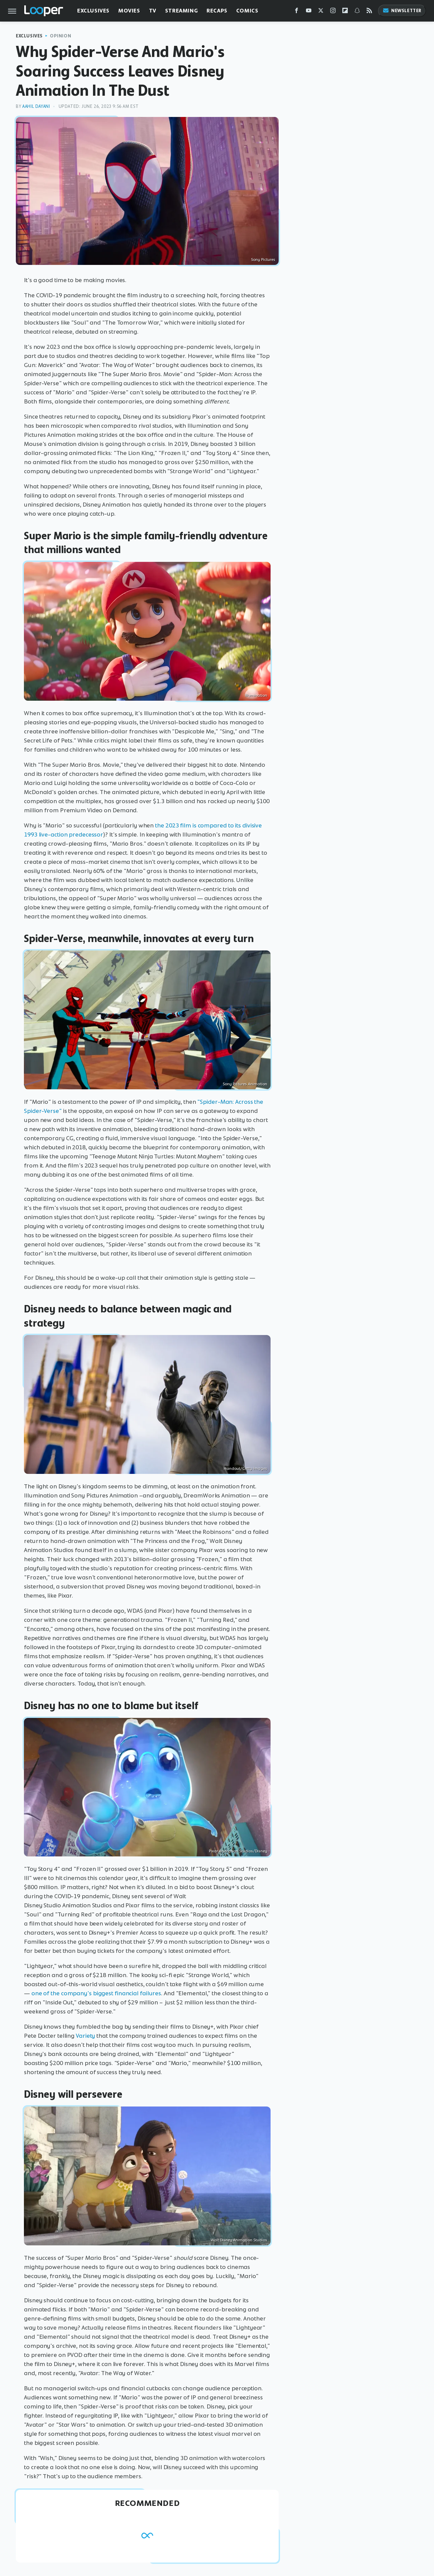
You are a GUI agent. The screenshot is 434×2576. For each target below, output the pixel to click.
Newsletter (402, 10)
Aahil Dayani (36, 106)
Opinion (60, 36)
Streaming (181, 10)
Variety (85, 2036)
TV (152, 10)
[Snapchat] (357, 12)
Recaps (217, 10)
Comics (247, 10)
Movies (129, 10)
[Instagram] (333, 12)
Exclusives (93, 10)
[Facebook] (296, 12)
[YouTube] (308, 12)
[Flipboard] (345, 12)
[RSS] (369, 12)
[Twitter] (320, 12)
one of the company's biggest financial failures (96, 1993)
